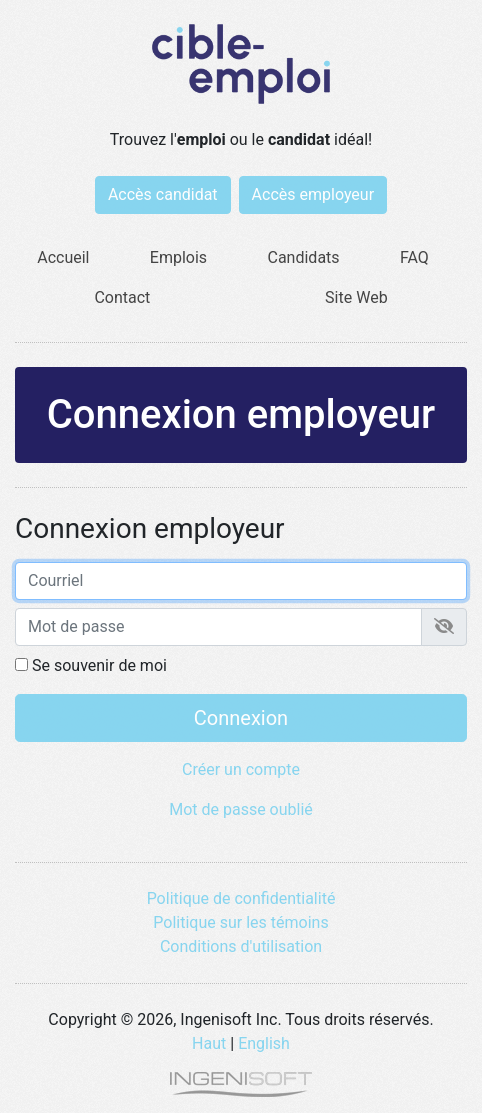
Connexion (241, 718)
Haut (209, 1043)
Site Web (356, 297)
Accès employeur (313, 194)
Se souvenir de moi (91, 665)
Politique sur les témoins (240, 922)
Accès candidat (163, 194)
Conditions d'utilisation (241, 946)
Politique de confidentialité (241, 898)
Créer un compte (241, 769)
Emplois (178, 257)
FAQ (414, 257)
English (264, 1043)
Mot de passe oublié (241, 809)
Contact (122, 297)
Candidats (304, 257)
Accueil (63, 257)
